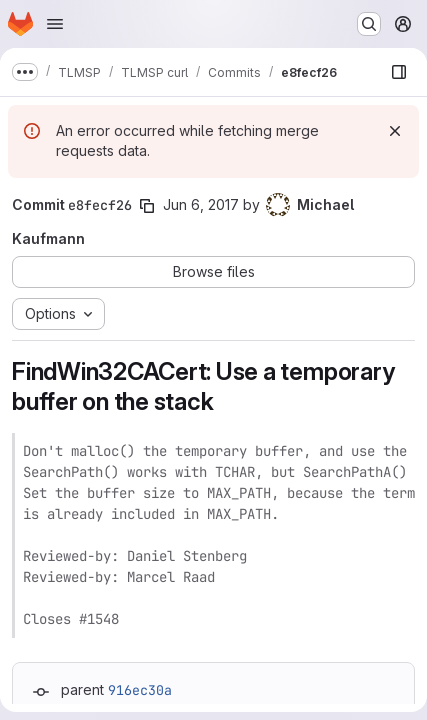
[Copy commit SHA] (147, 206)
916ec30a (140, 690)
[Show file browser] (399, 72)
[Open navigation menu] (55, 24)
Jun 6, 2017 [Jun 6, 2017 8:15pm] (201, 204)
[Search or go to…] (369, 24)
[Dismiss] (395, 131)
